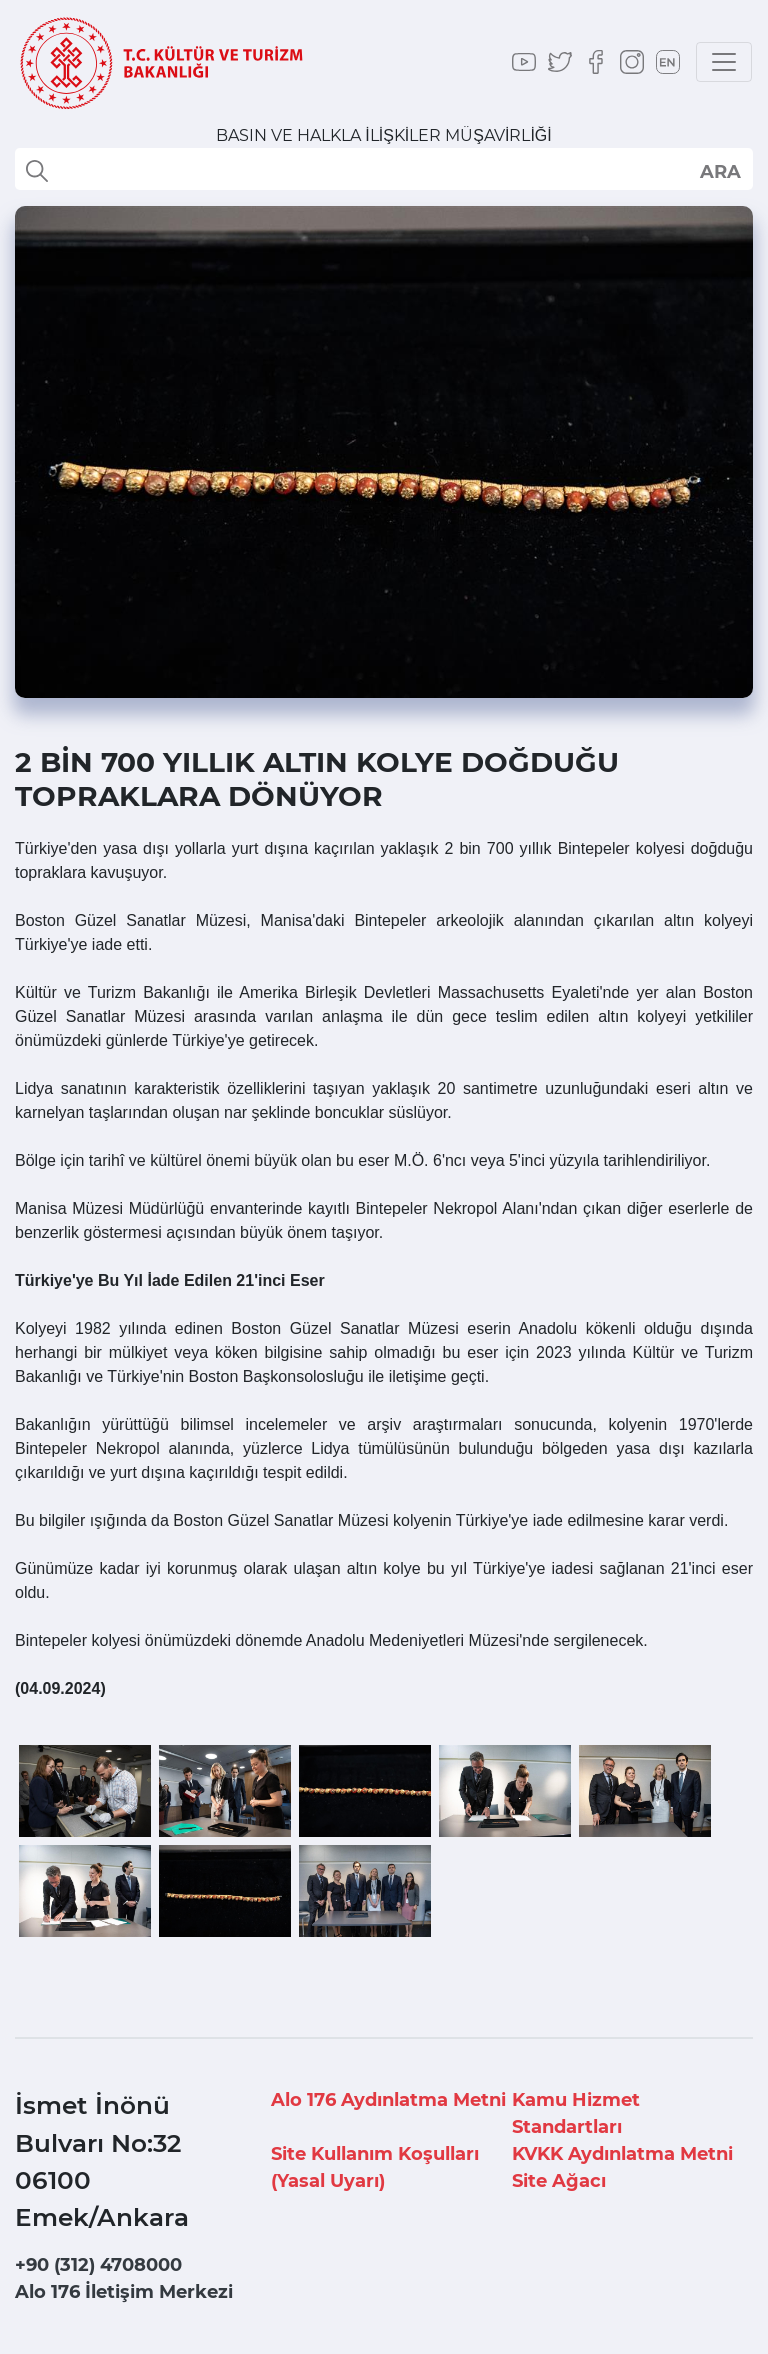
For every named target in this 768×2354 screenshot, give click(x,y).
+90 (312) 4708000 (98, 2265)
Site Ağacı (559, 2181)
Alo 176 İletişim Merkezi (124, 2292)
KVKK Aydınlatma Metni (622, 2154)
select (719, 171)
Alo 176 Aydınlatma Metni (388, 2100)
